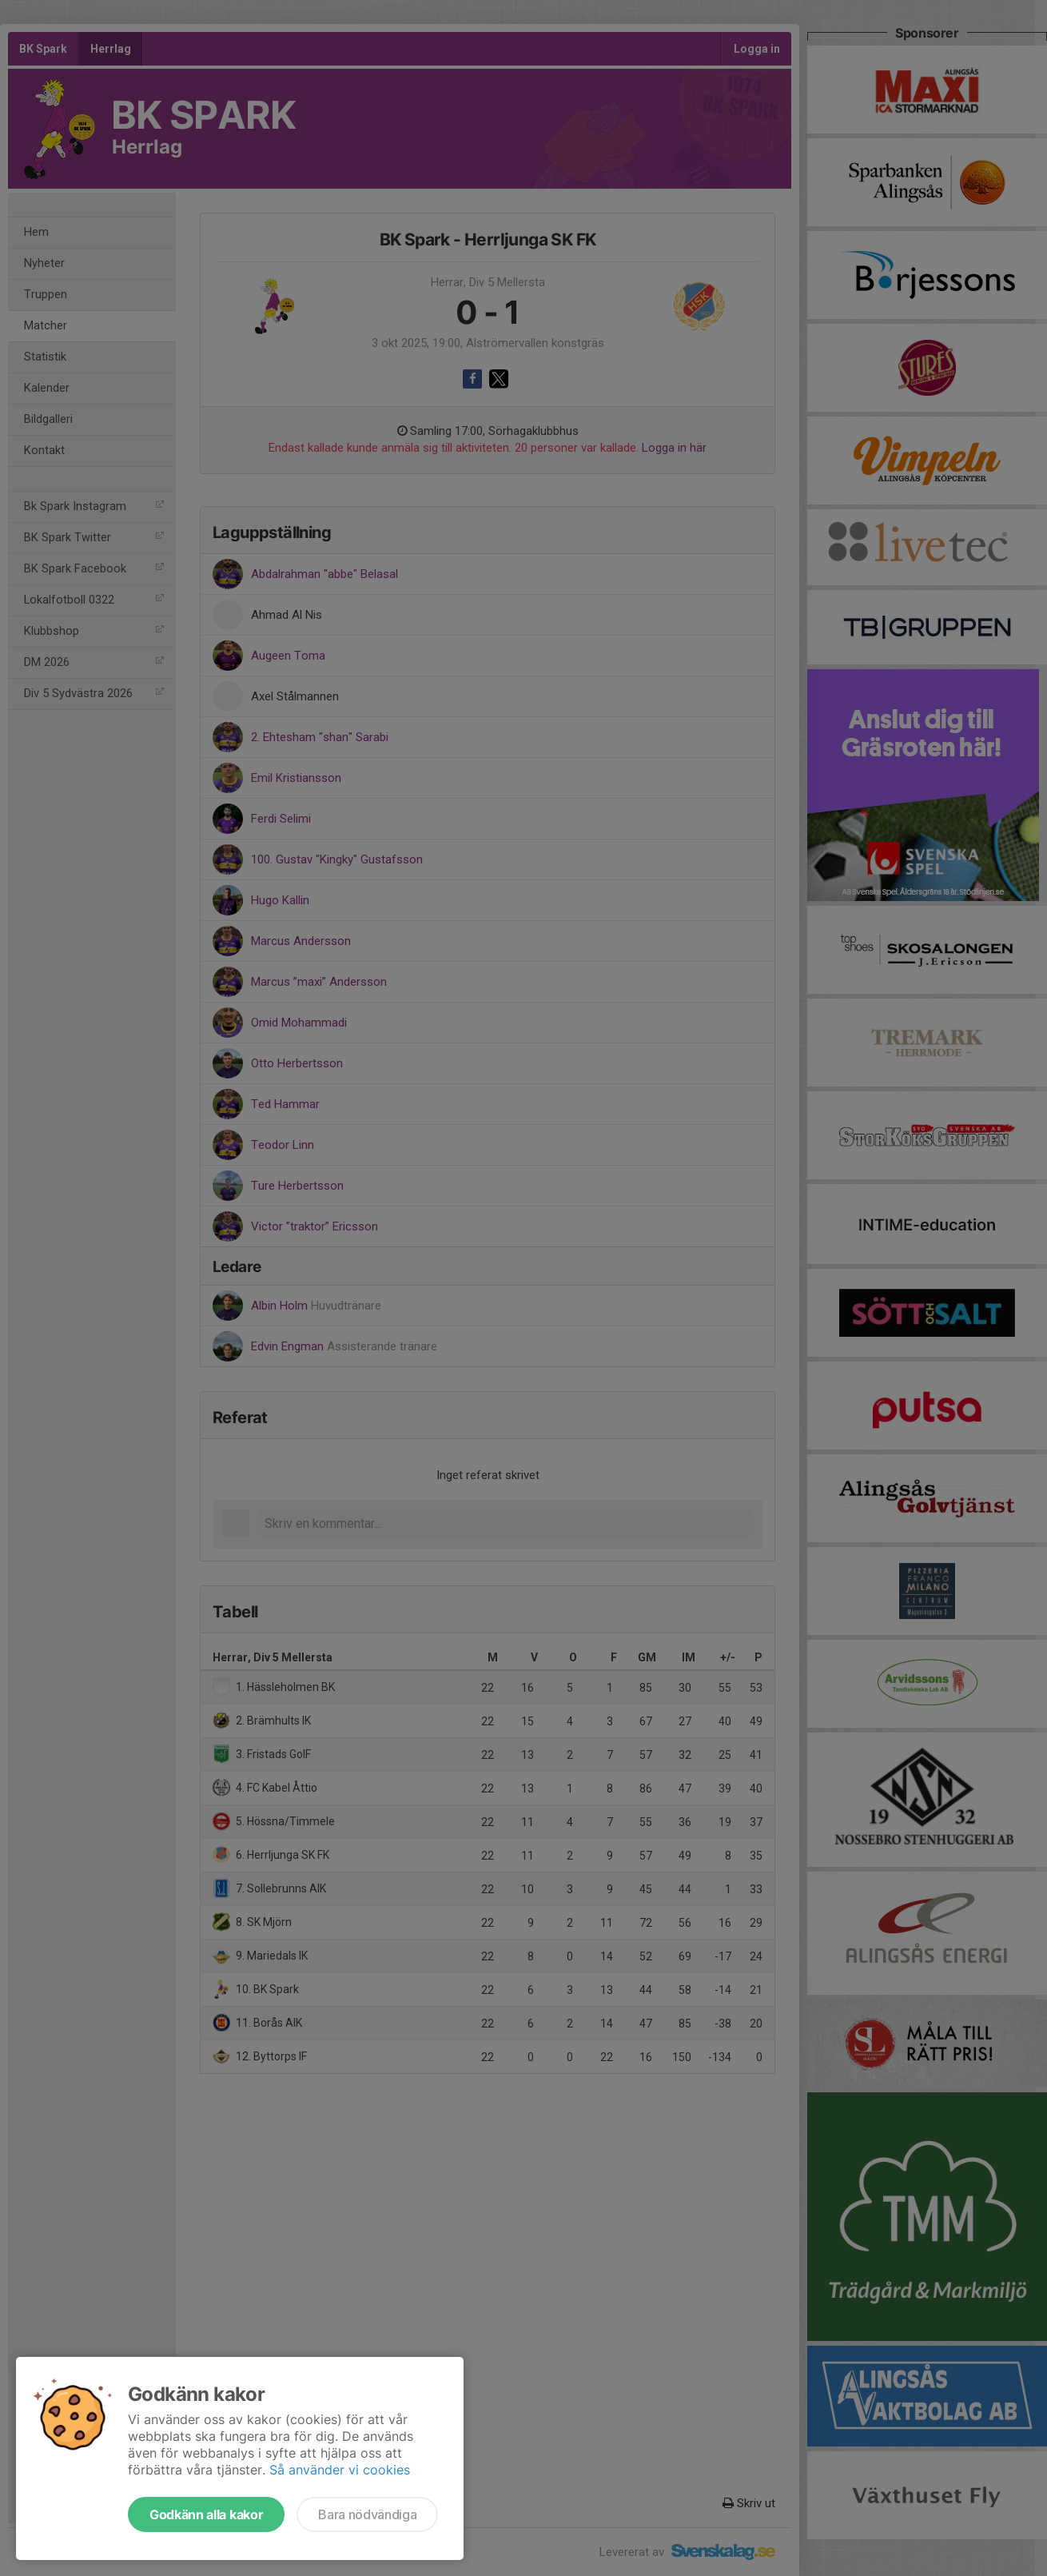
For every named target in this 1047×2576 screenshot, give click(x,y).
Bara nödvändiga (367, 2514)
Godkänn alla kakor (206, 2514)
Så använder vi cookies (339, 2470)
